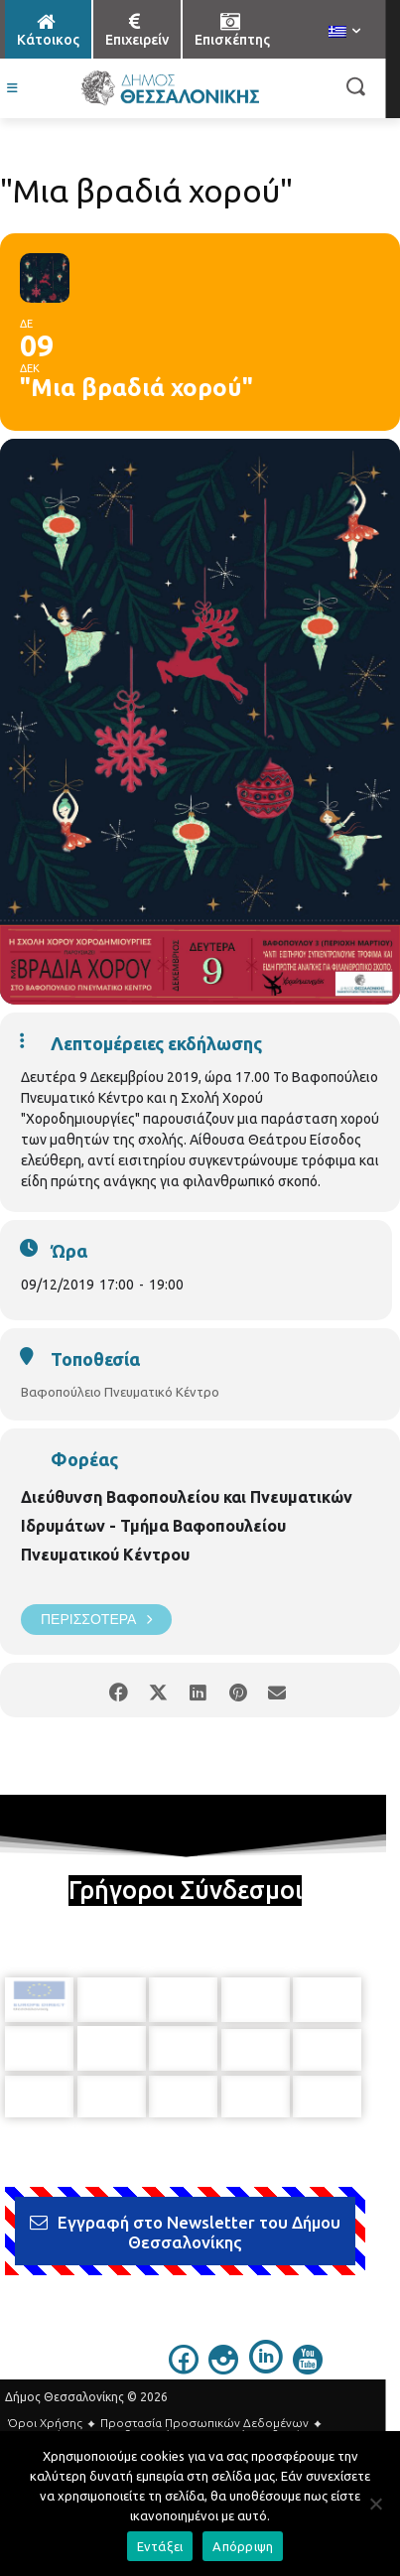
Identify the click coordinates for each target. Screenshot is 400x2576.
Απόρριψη (242, 2546)
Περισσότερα (96, 1619)
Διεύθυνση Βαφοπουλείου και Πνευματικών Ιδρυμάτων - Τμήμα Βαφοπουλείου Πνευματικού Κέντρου (186, 1525)
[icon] (183, 2363)
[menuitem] (344, 33)
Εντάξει (160, 2546)
